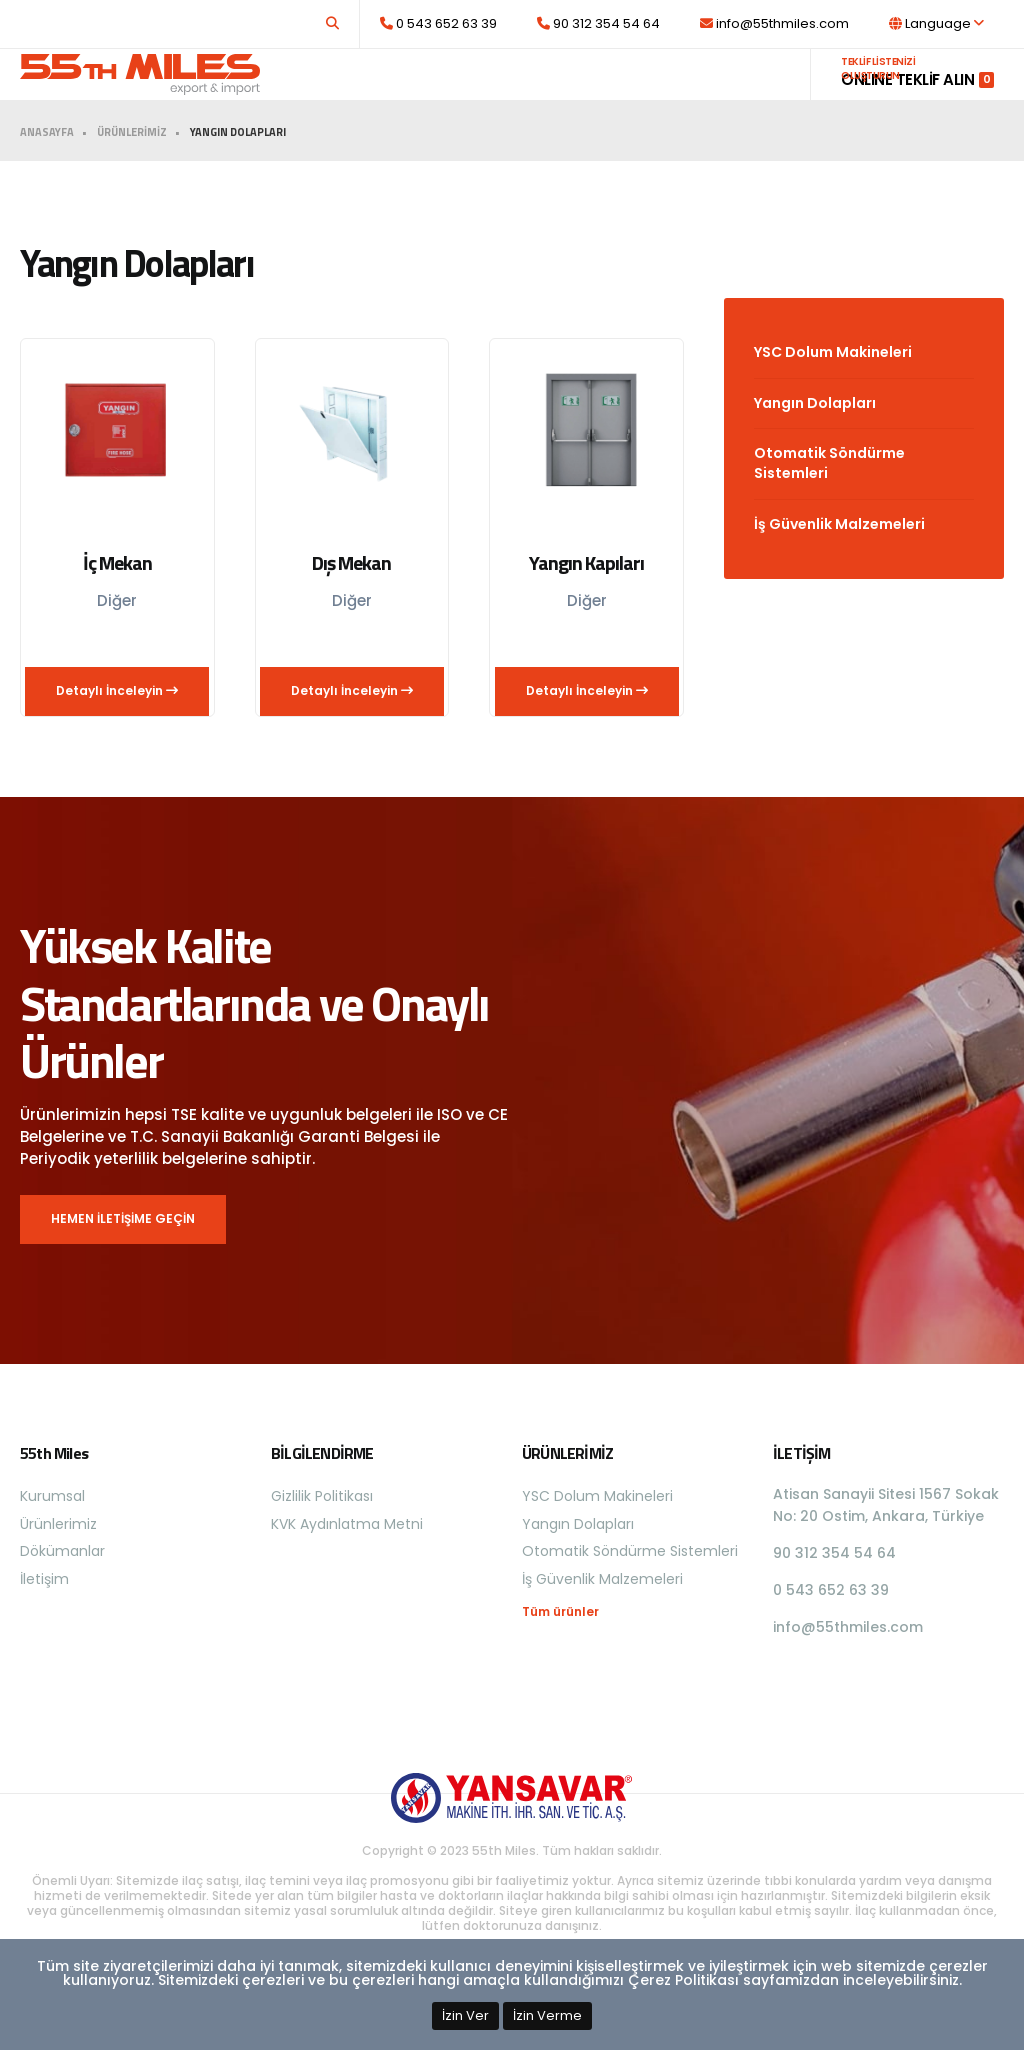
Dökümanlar (658, 93)
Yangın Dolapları (815, 442)
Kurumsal (442, 93)
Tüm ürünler (560, 1651)
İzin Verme (547, 2015)
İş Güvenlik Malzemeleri (839, 563)
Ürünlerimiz (540, 93)
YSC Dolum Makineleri (833, 391)
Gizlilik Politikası (322, 1535)
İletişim (752, 93)
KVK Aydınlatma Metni (347, 1563)
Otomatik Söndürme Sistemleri (829, 502)
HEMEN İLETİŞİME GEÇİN (123, 1257)
